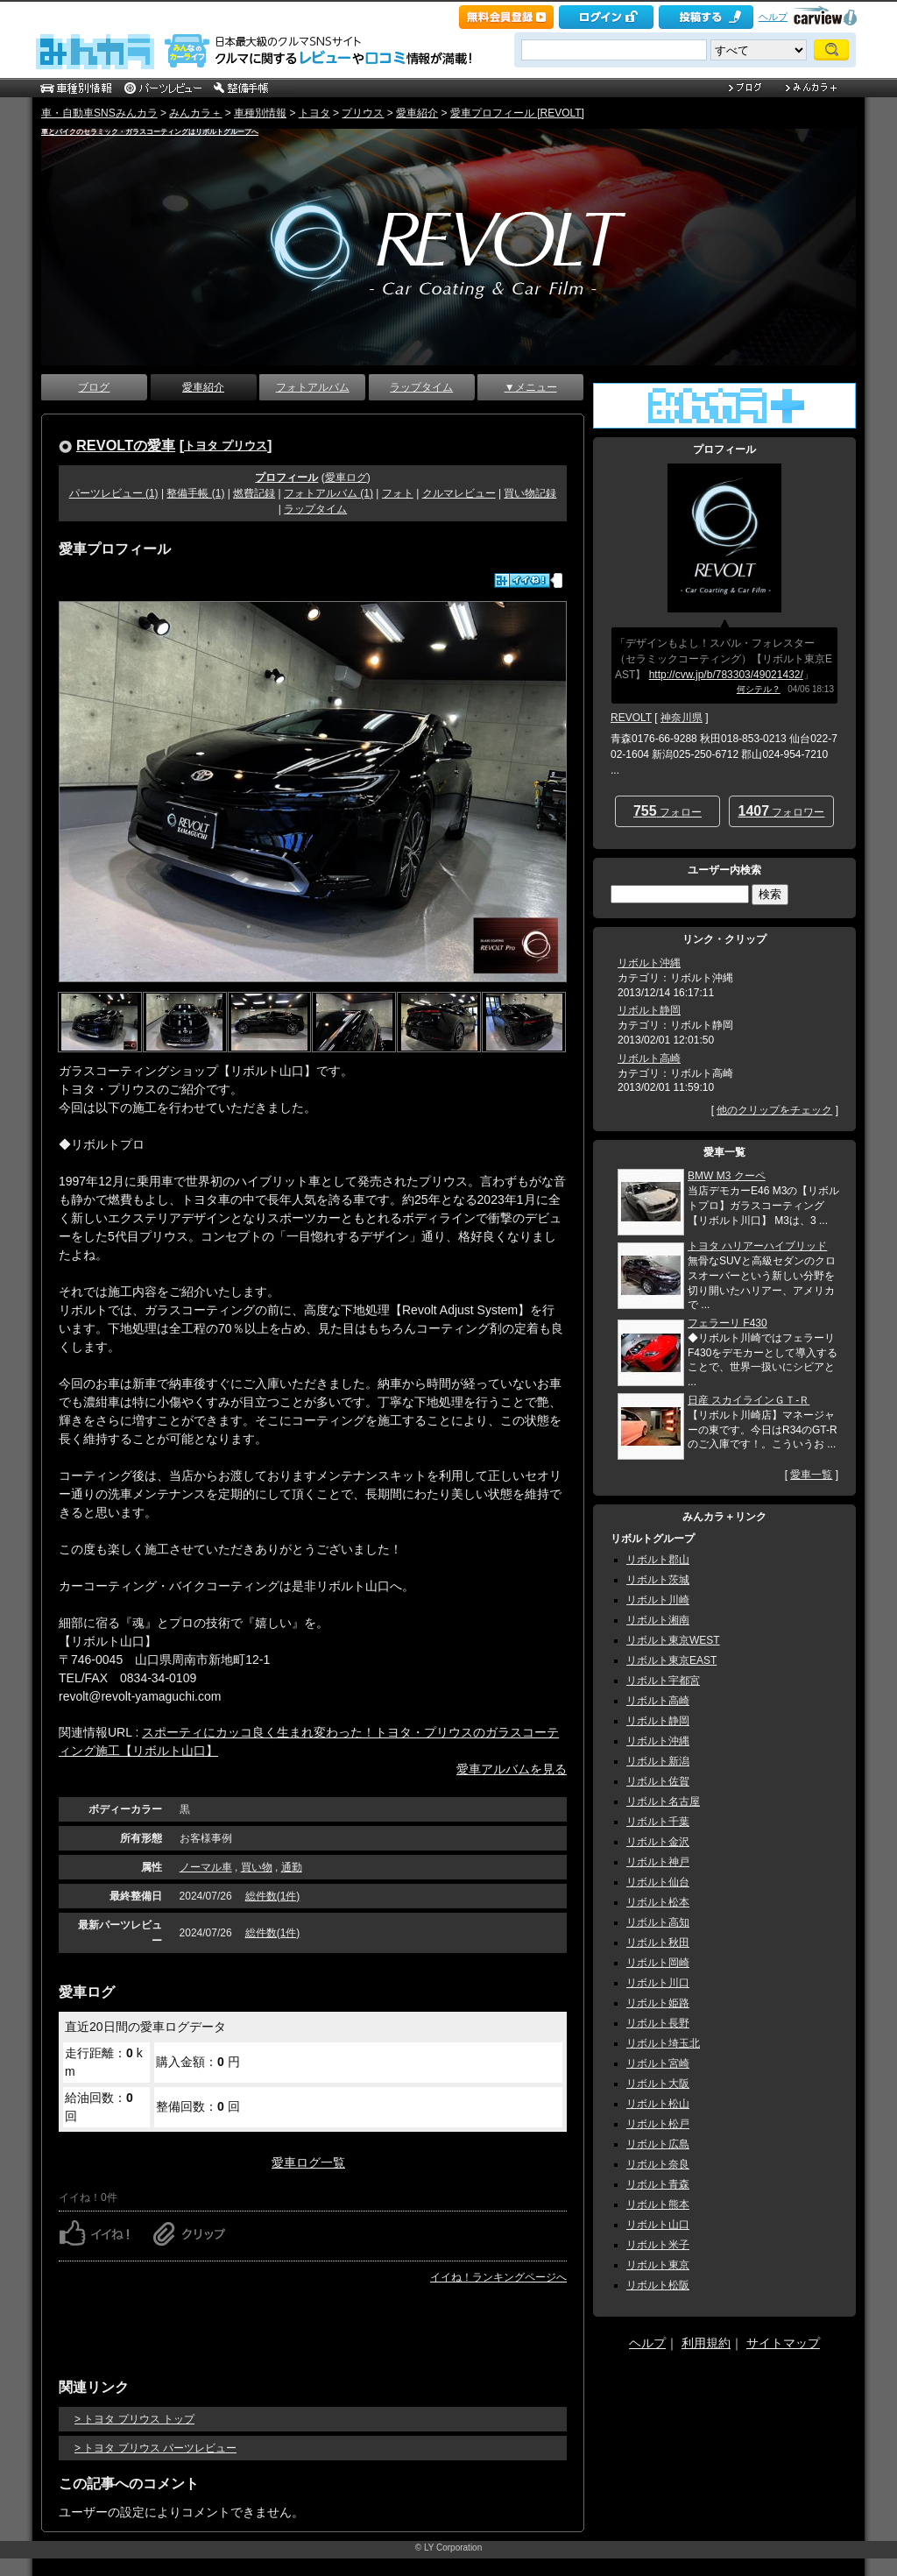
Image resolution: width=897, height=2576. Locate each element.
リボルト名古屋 (663, 1801)
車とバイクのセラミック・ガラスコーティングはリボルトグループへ (149, 132)
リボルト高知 (657, 1922)
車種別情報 (260, 113)
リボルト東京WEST (673, 1640)
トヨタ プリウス (225, 445)
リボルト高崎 (649, 1058)
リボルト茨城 (657, 1580)
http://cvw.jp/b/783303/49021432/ (726, 675)
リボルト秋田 (657, 1942)
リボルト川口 (657, 1983)
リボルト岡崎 (657, 1963)
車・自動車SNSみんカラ (99, 113)
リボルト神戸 (657, 1862)
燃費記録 (254, 493)
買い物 (256, 1867)
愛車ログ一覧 (308, 2162)
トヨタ (314, 113)
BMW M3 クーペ (727, 1176)
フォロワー (781, 810)
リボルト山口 (657, 2225)
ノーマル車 (206, 1867)
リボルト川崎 (657, 1600)
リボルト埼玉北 (663, 2043)
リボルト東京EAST (671, 1660)
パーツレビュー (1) (114, 493)
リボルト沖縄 (649, 963)
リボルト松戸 (657, 2124)
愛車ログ (346, 477)
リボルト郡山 (657, 1559)
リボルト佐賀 (657, 1781)
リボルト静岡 (649, 1010)
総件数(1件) (272, 1896)
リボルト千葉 (657, 1821)
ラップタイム (421, 387)
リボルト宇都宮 (663, 1680)
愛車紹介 (417, 113)
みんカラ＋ (195, 113)
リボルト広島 (657, 2144)
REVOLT (631, 717)
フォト (397, 493)
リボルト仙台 (657, 1882)
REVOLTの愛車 (125, 445)
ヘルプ (773, 16)
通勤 (291, 1867)
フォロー (667, 810)
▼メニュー (531, 387)
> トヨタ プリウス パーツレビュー (155, 2448)
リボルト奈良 (657, 2164)
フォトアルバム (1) (328, 493)
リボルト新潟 (657, 1761)
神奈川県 (681, 717)
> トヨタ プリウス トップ (134, 2419)
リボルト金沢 (657, 1842)
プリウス (363, 113)
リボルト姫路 (657, 2003)
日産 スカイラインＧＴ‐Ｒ (748, 1400)
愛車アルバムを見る (511, 1769)
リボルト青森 (657, 2184)
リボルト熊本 (657, 2204)
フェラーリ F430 (727, 1323)
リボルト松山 (657, 2104)
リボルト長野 (657, 2023)
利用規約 (706, 2343)
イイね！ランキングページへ (498, 2277)
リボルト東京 (657, 2265)
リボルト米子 (657, 2245)
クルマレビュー (459, 493)
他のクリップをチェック (774, 1110)
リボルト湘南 (657, 1620)
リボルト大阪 (657, 2083)
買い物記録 (530, 493)
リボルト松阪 (657, 2285)
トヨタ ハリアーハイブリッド (757, 1246)
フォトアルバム (313, 387)
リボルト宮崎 (657, 2063)
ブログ (93, 387)
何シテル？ (758, 689)
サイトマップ (783, 2343)
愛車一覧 (811, 1474)
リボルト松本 (657, 1902)
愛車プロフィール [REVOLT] (517, 113)
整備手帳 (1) (195, 493)
